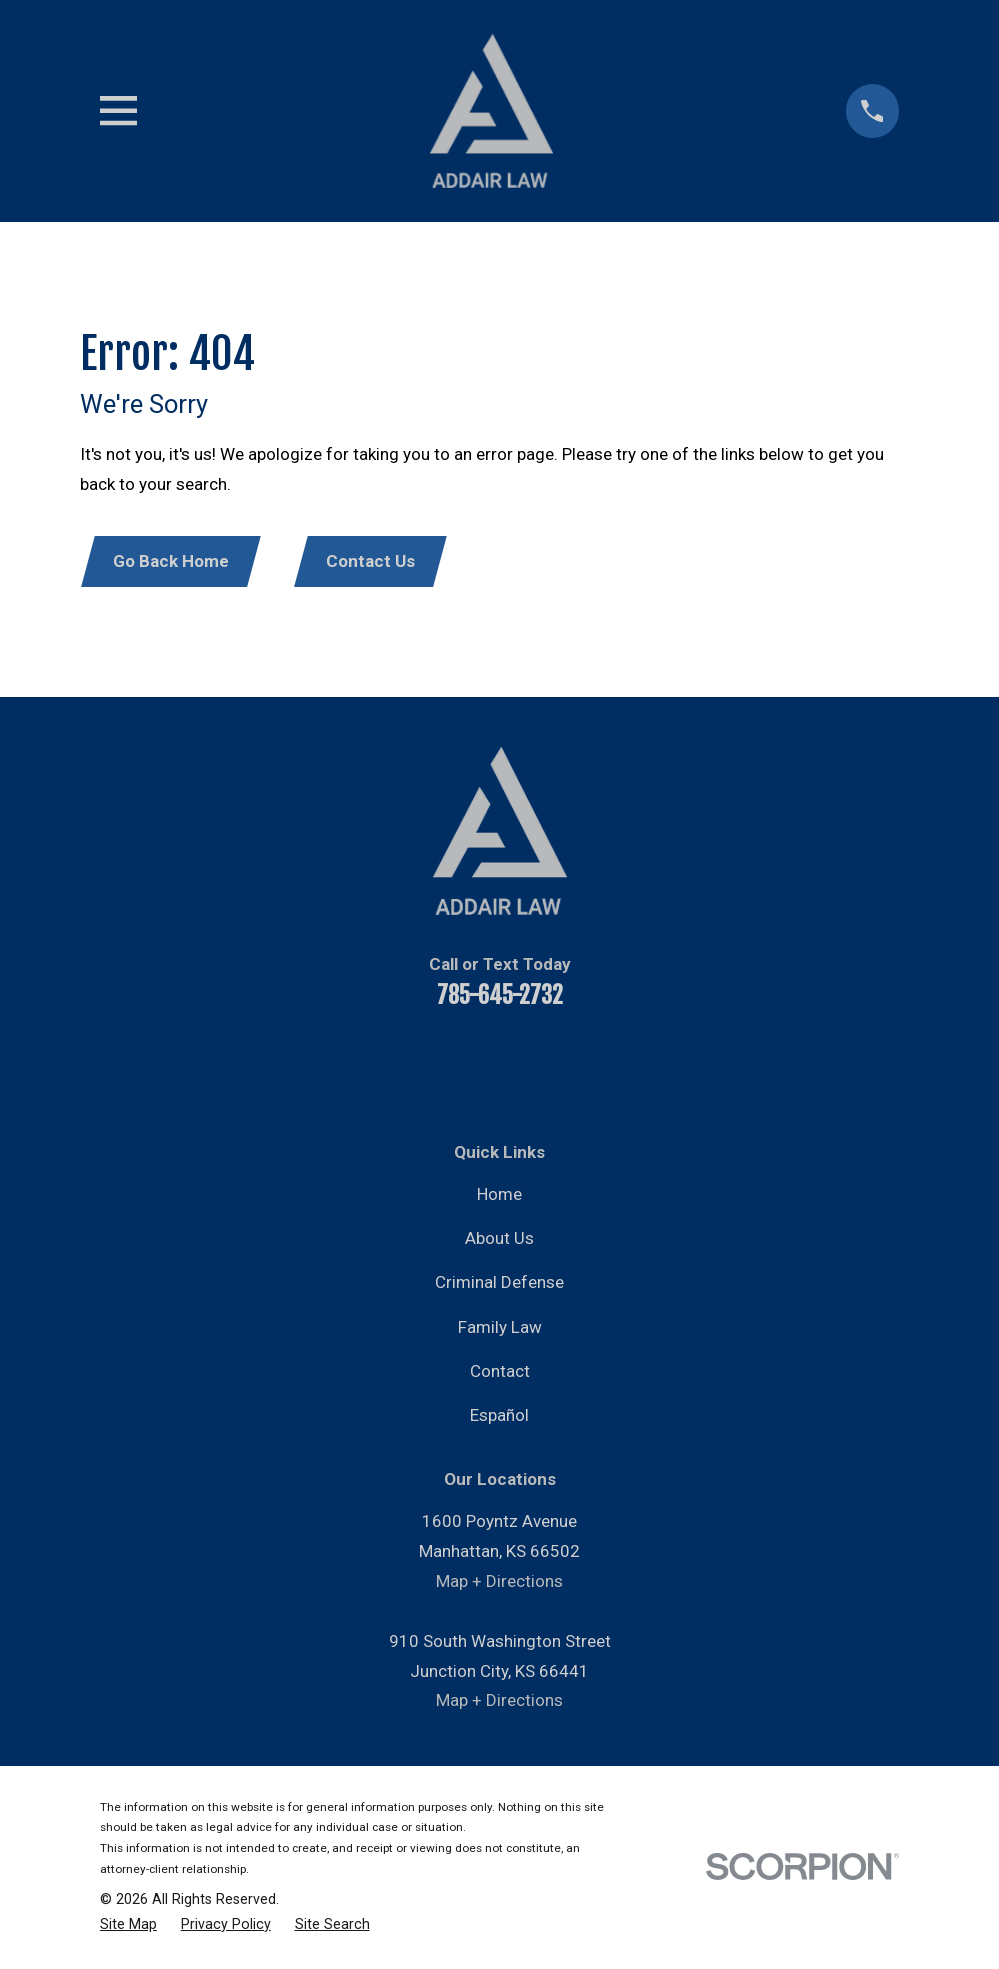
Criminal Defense (499, 1284)
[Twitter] (527, 1064)
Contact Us (375, 562)
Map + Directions (499, 1583)
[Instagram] (581, 1064)
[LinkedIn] (473, 1064)
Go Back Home (173, 562)
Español (499, 1417)
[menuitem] (128, 1925)
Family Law (500, 1329)
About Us (499, 1240)
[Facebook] (365, 1064)
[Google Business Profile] (635, 1064)
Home (499, 1196)
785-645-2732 (500, 997)
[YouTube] (419, 1064)
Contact (500, 1373)
